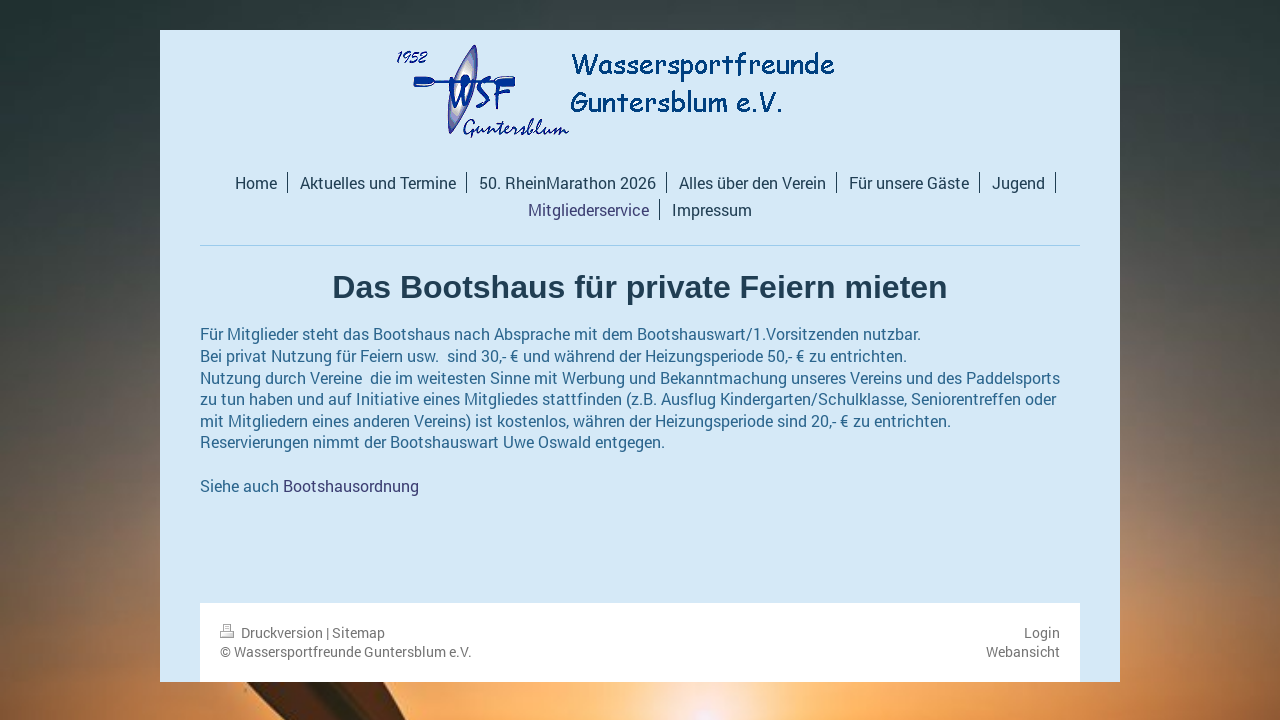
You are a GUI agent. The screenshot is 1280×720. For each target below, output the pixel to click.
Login (1042, 632)
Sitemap (358, 632)
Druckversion (273, 632)
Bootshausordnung (351, 485)
